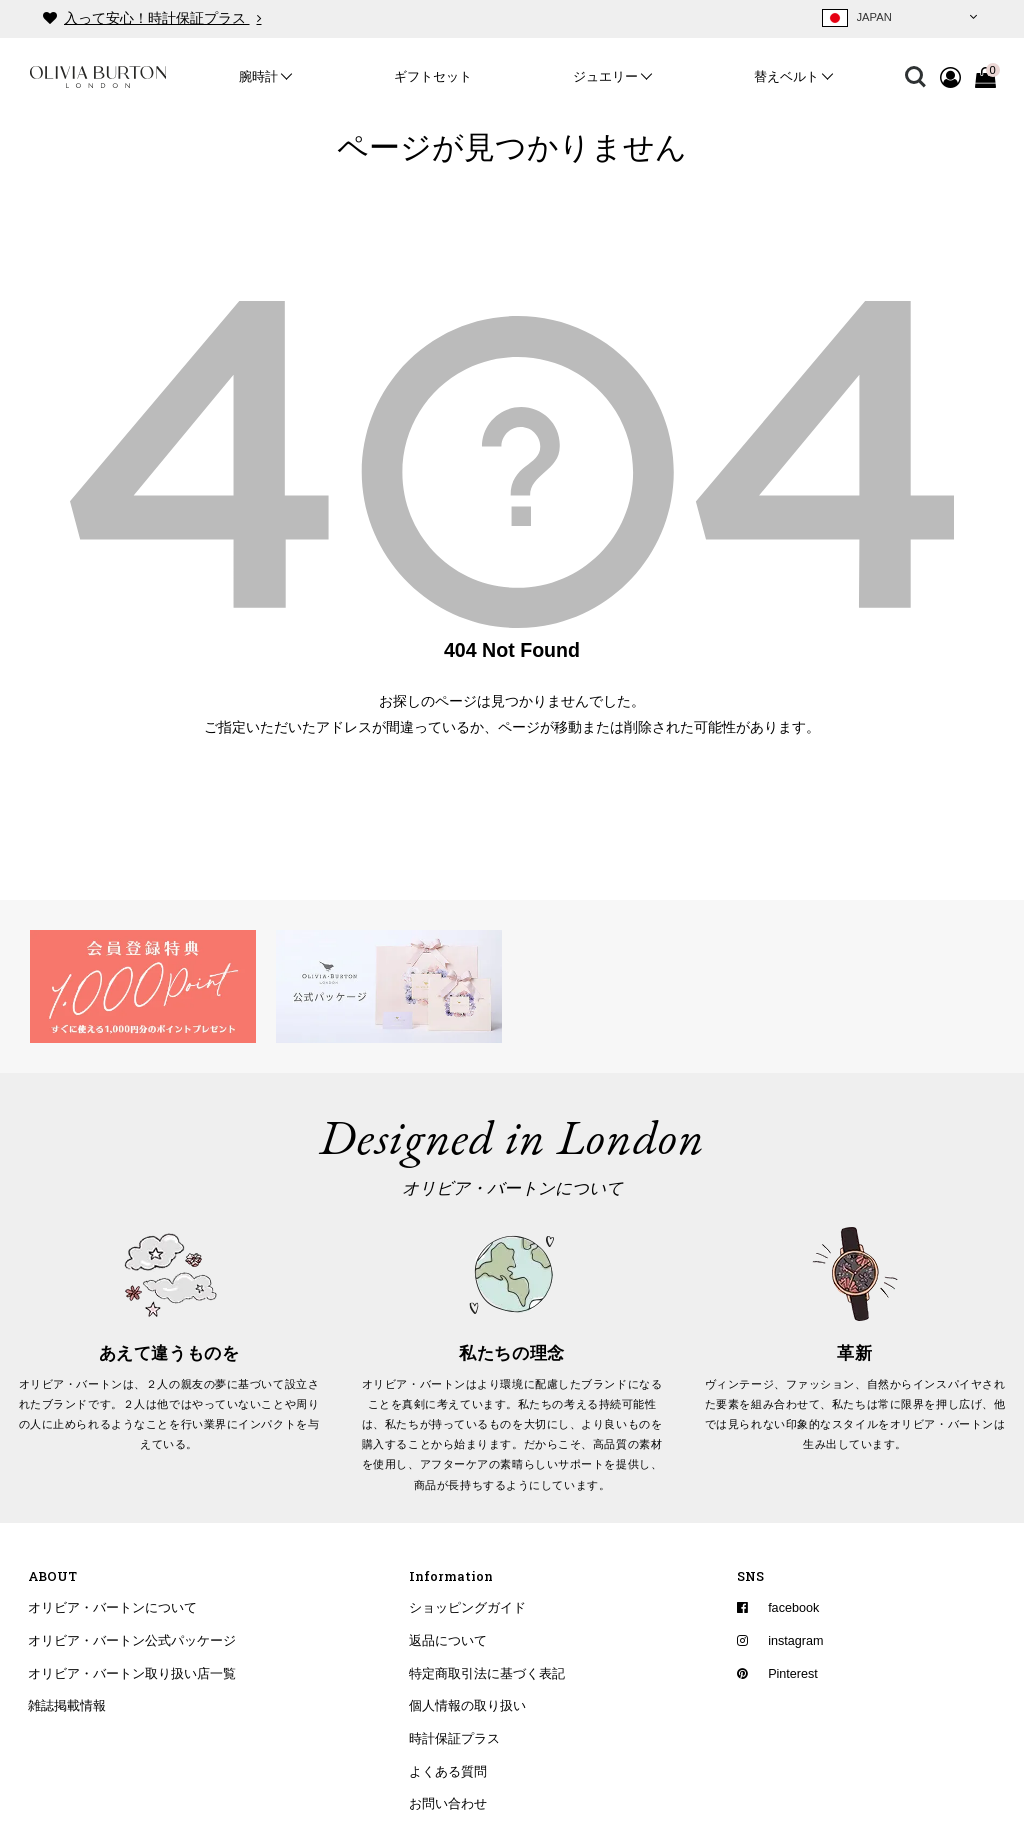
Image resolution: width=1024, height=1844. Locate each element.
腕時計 (258, 77)
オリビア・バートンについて (112, 1608)
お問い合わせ (448, 1804)
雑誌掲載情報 (67, 1706)
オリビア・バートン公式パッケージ (132, 1641)
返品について (448, 1641)
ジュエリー (605, 77)
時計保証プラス (454, 1739)
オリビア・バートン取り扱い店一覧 (132, 1674)
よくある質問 (448, 1772)
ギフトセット (433, 77)
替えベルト (786, 77)
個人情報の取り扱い (467, 1706)
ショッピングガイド (467, 1608)
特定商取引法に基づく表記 (487, 1674)
